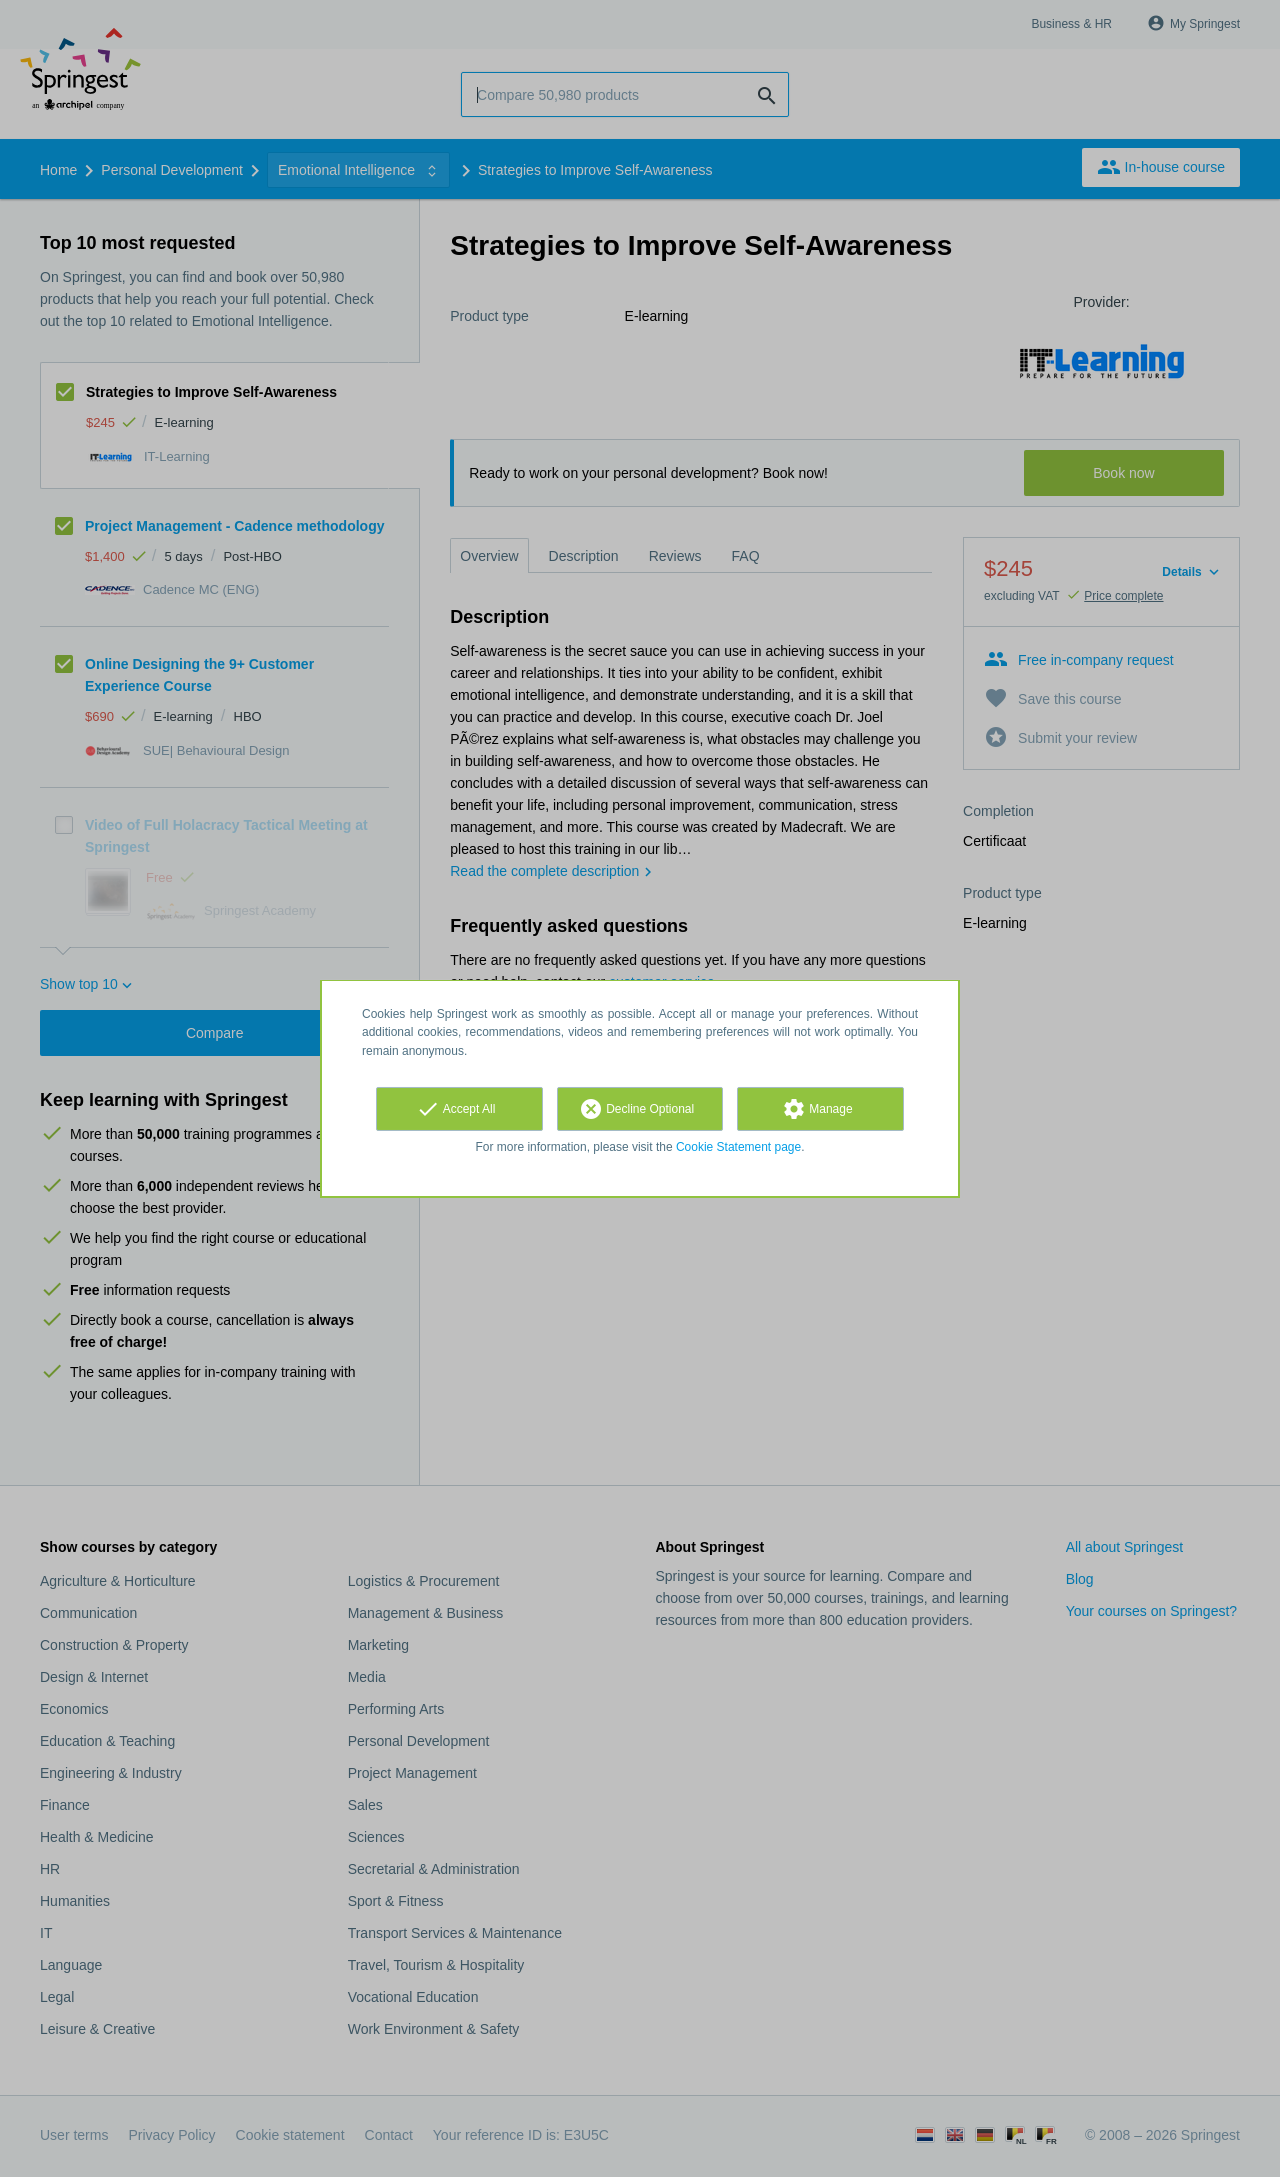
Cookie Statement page (738, 1147)
